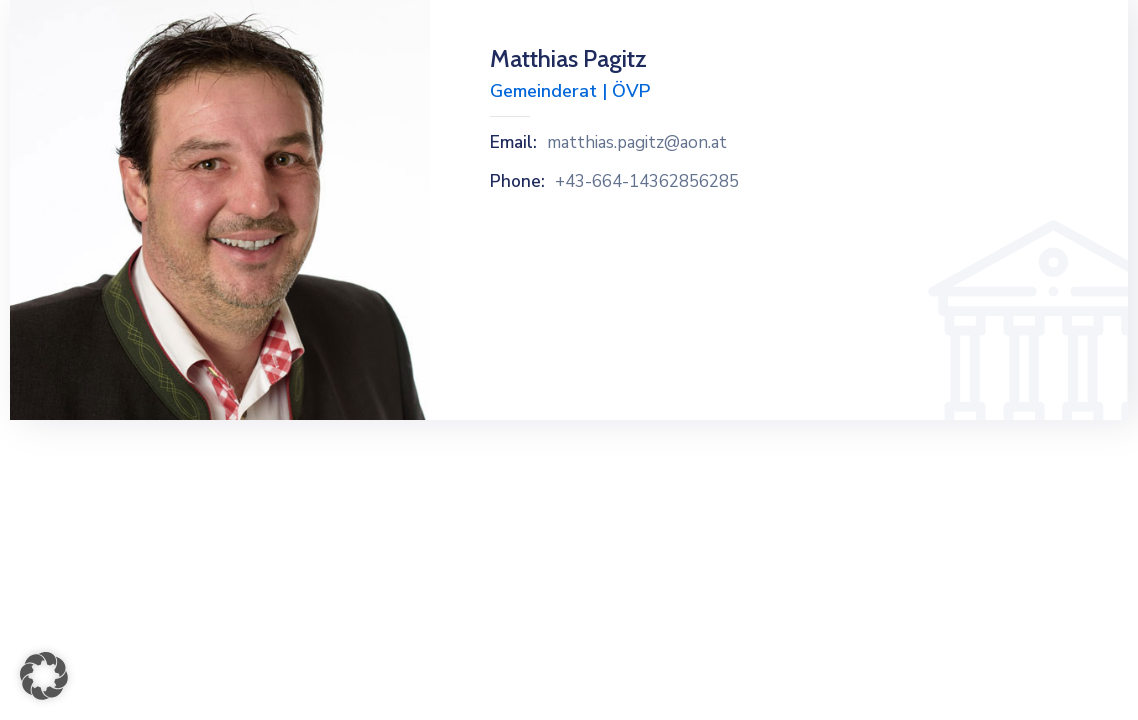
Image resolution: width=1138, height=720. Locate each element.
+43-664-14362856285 (647, 182)
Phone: (517, 182)
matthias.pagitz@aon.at (637, 143)
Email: (513, 143)
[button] (44, 676)
